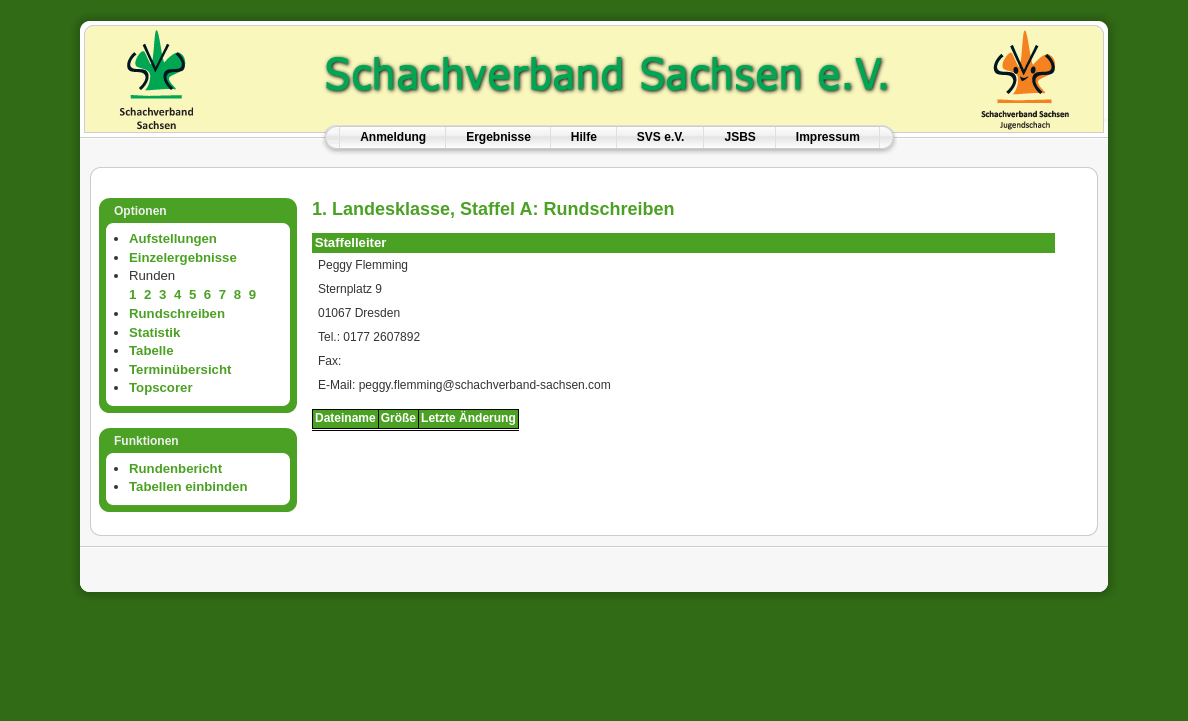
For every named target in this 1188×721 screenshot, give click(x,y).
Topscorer (161, 387)
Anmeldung (393, 137)
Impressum (828, 137)
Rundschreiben (177, 313)
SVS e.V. (661, 137)
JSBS (739, 137)
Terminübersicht (180, 369)
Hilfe (584, 137)
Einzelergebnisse (183, 257)
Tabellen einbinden (188, 486)
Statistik (154, 332)
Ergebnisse (498, 137)
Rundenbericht (175, 468)
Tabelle (151, 350)
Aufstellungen (173, 238)
